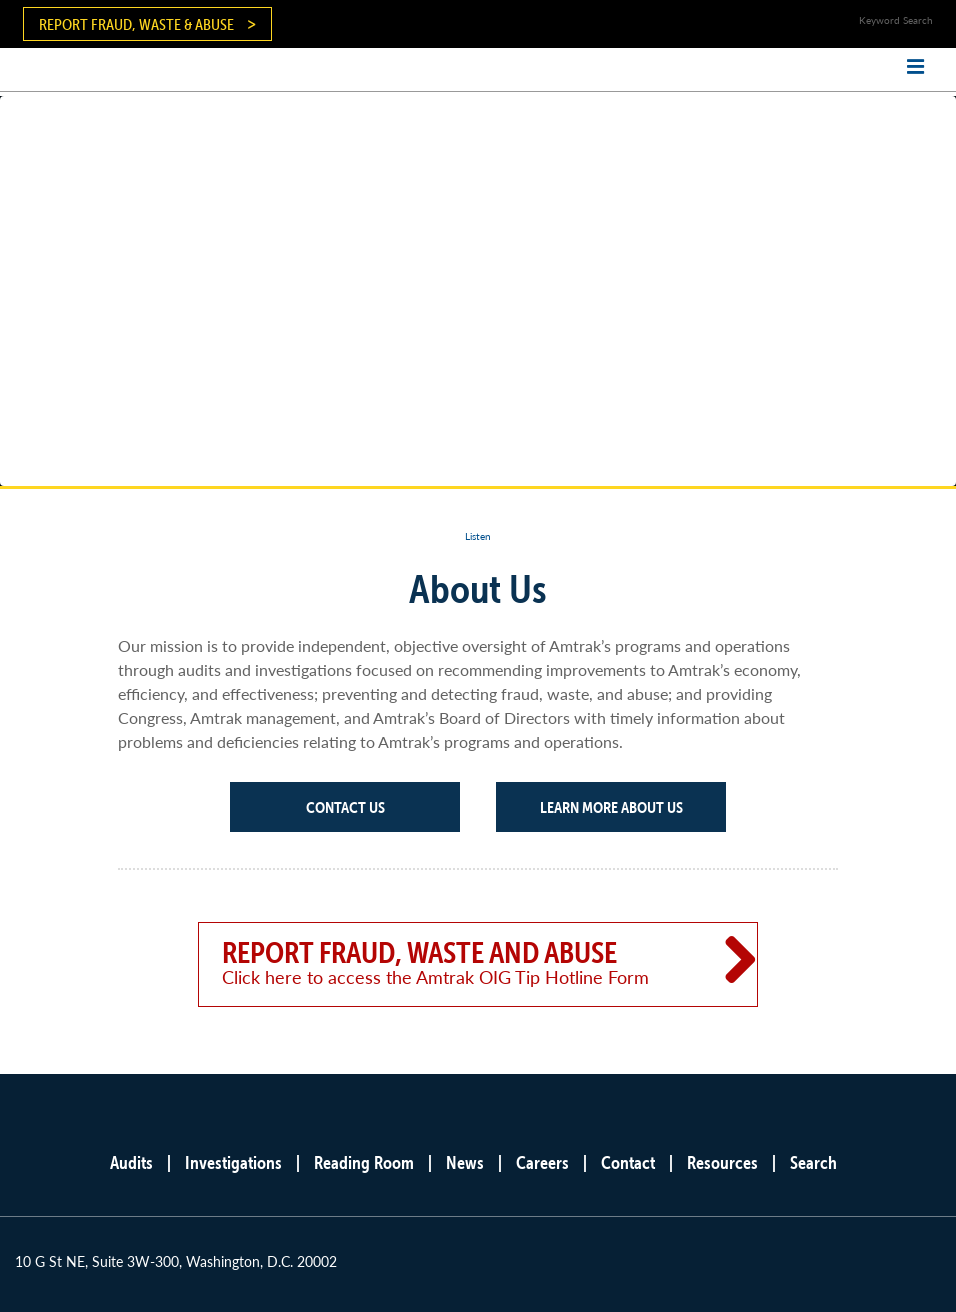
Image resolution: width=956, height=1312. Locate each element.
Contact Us (345, 807)
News (465, 1162)
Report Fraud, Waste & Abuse (136, 24)
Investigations (233, 1162)
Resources (722, 1162)
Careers (542, 1162)
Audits (131, 1162)
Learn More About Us (611, 807)
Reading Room (364, 1162)
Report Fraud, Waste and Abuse (450, 962)
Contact (628, 1162)
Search (813, 1162)
